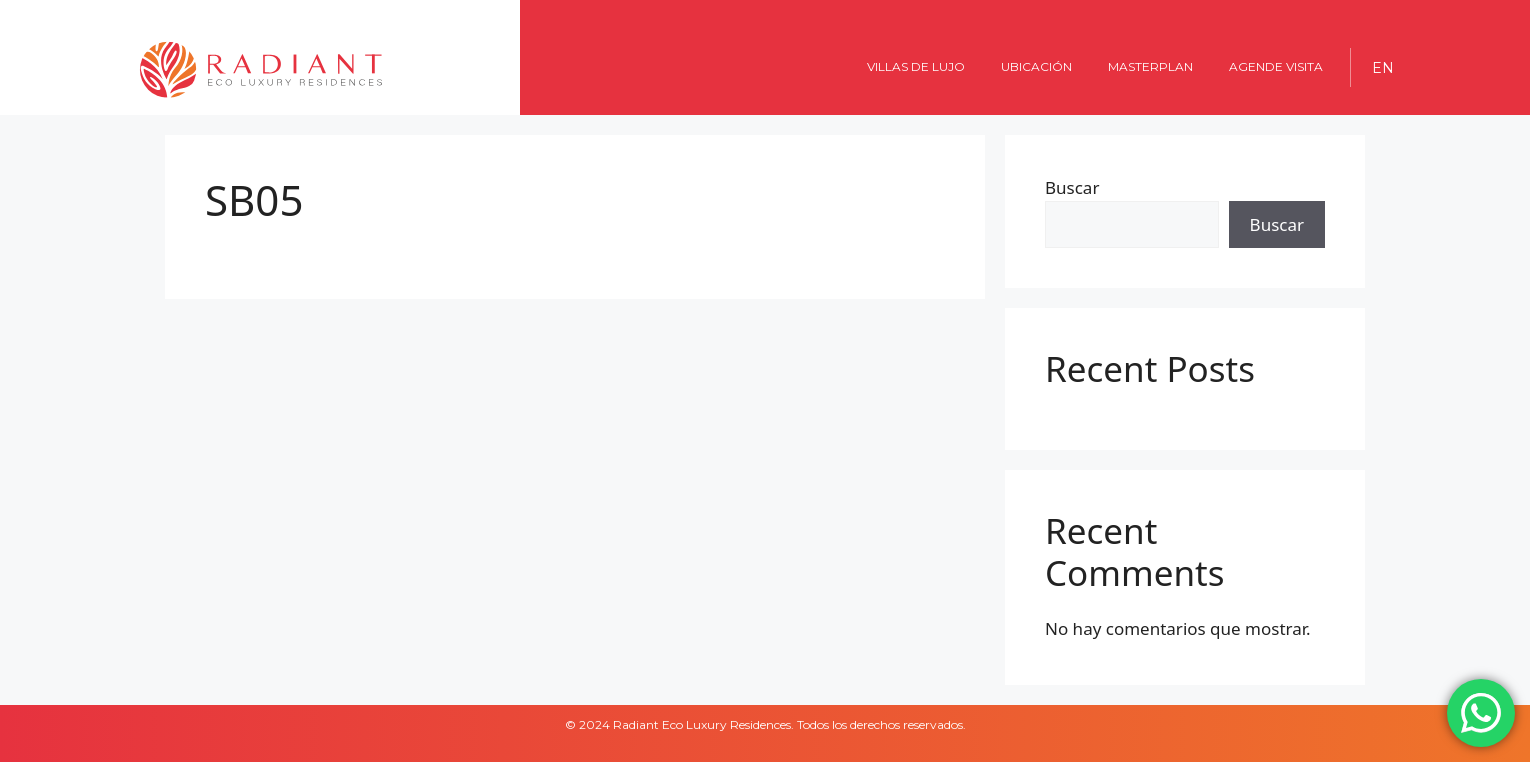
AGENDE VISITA (1276, 66)
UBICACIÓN (1036, 66)
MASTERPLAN (1150, 66)
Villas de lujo (916, 66)
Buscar (1072, 187)
